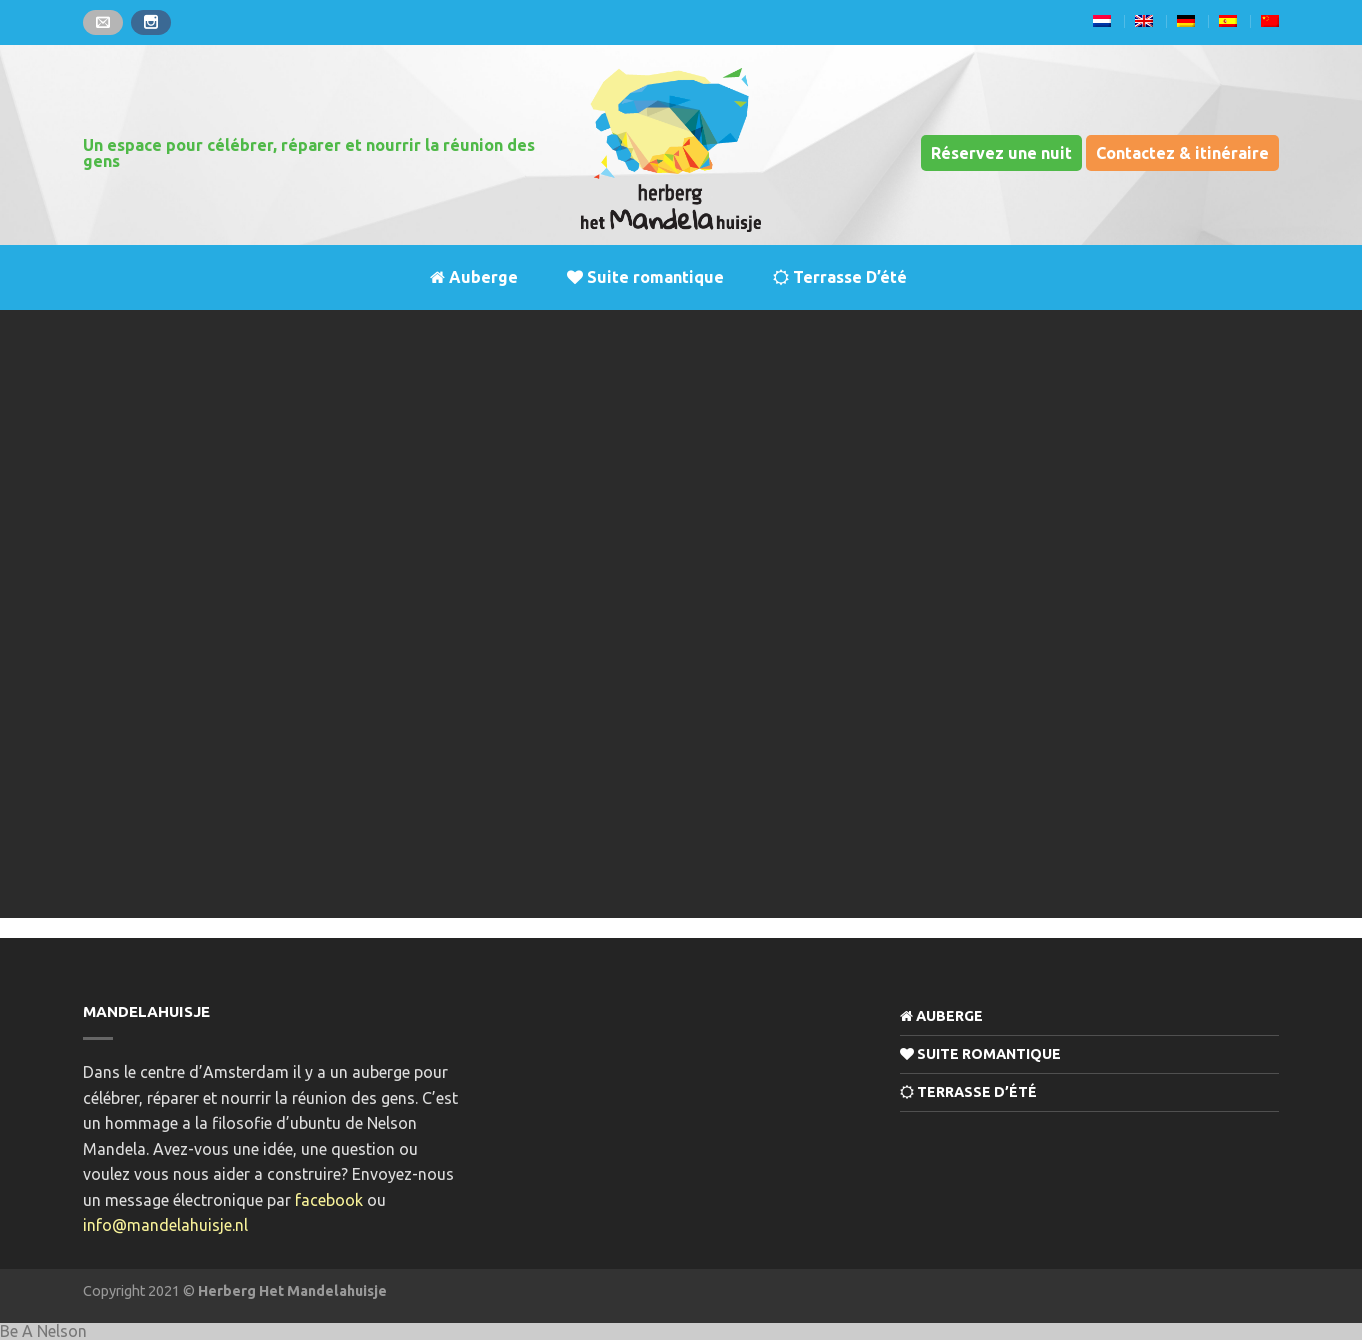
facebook (329, 1200)
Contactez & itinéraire (1182, 153)
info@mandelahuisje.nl (165, 1225)
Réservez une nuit (1001, 153)
